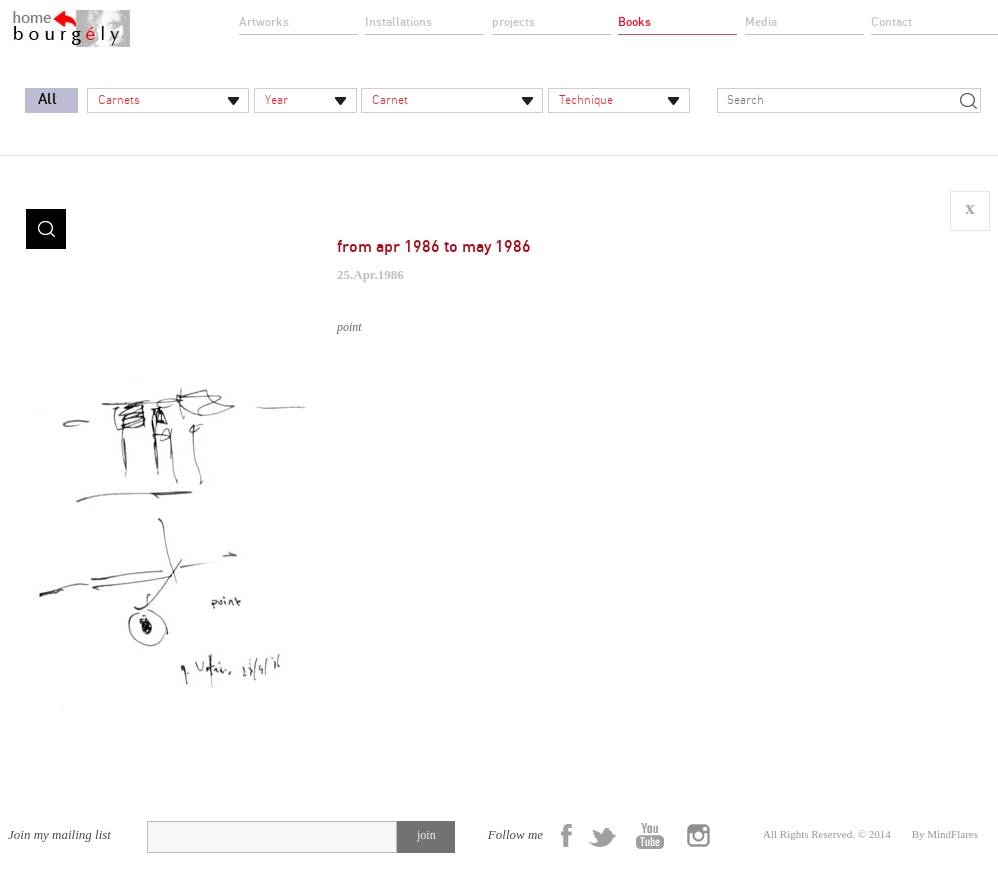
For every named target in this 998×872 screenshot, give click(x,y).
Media (761, 22)
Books (634, 22)
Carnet (390, 100)
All (47, 99)
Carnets (119, 100)
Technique (586, 100)
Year (276, 100)
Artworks (264, 22)
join (426, 835)
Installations (398, 22)
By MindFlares (945, 834)
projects (513, 22)
